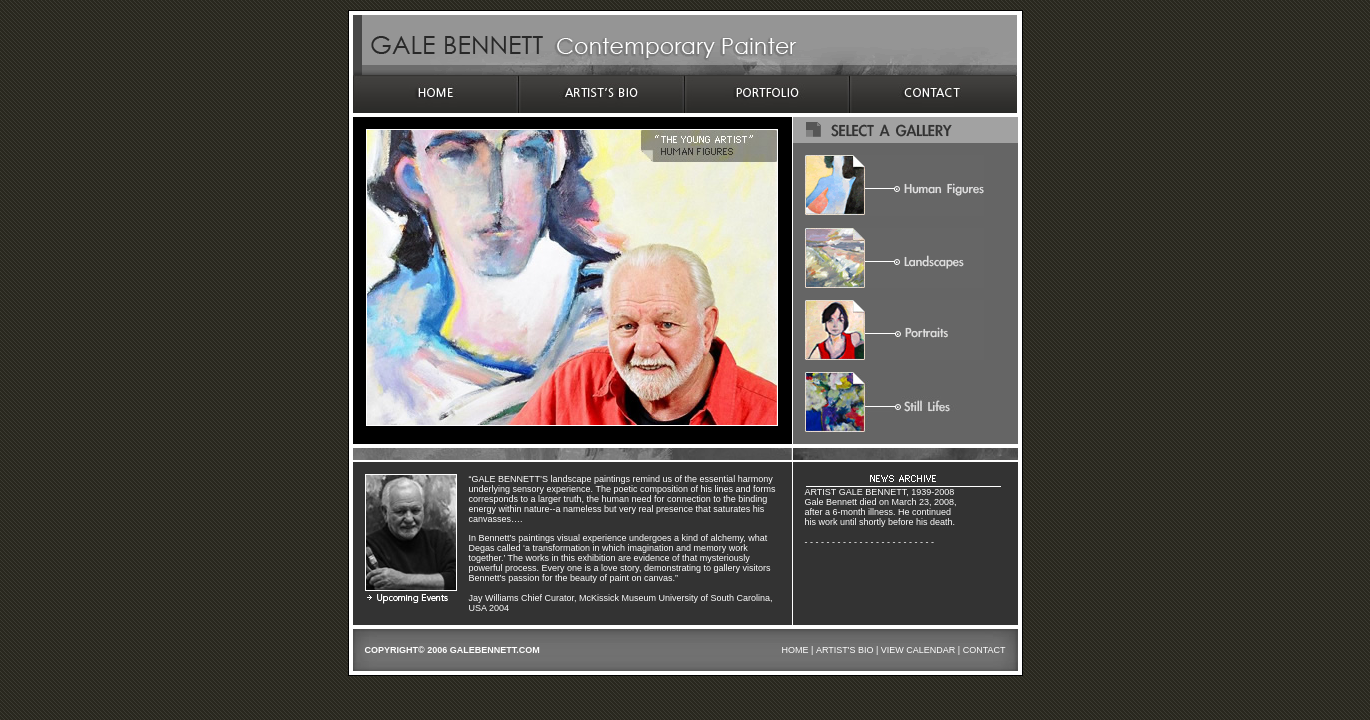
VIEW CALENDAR (918, 650)
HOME (795, 650)
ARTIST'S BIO (845, 650)
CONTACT (984, 650)
